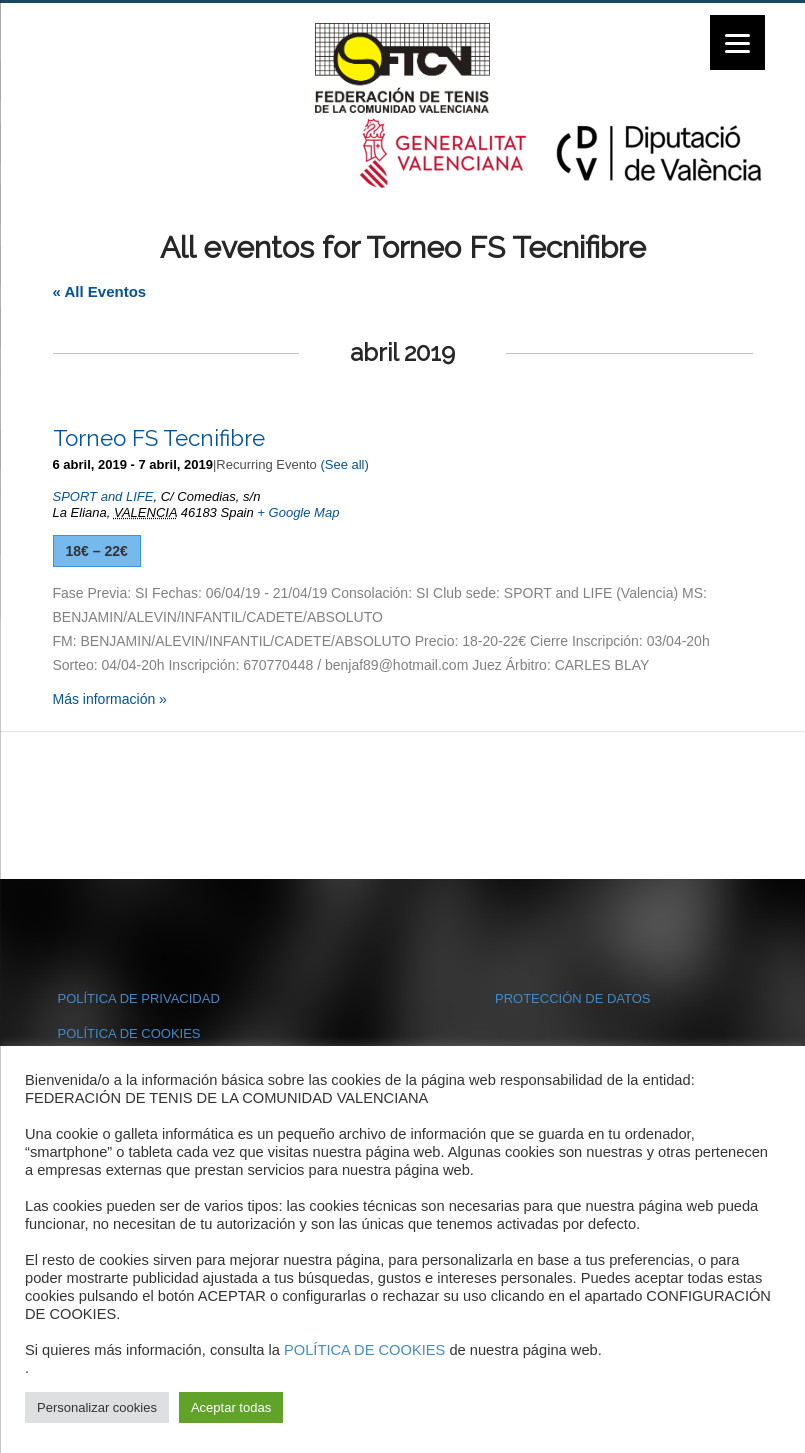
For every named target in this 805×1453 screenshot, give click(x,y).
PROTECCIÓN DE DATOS (573, 998)
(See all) (344, 464)
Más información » (110, 699)
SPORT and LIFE (103, 496)
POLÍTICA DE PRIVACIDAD (139, 998)
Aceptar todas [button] (231, 1407)
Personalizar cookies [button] (97, 1407)
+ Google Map (298, 512)
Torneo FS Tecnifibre (159, 438)
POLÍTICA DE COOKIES (129, 1033)
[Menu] (737, 42)
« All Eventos (100, 291)
